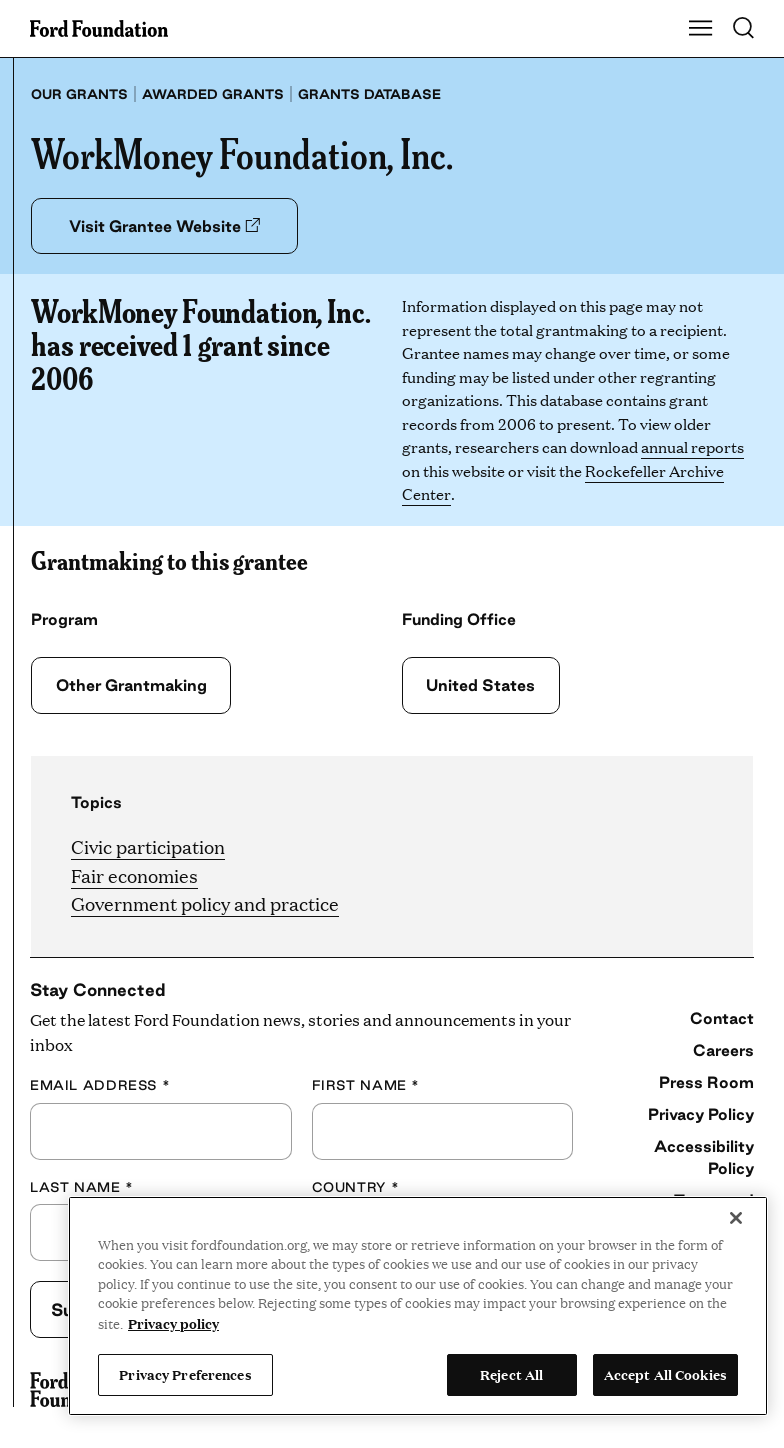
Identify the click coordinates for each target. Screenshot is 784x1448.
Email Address (100, 1085)
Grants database (369, 94)
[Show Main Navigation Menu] (701, 29)
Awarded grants (213, 94)
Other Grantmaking (131, 685)
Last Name (82, 1187)
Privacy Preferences (185, 1374)
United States (478, 685)
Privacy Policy (701, 1114)
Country (356, 1187)
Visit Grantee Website (171, 226)
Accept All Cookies (665, 1374)
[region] (418, 1306)
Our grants (79, 94)
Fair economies (134, 875)
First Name (366, 1085)
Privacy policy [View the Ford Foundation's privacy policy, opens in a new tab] (173, 1323)
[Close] (736, 1218)
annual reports (692, 447)
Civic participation (148, 846)
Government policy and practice (205, 904)
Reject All (511, 1374)
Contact (722, 1018)
